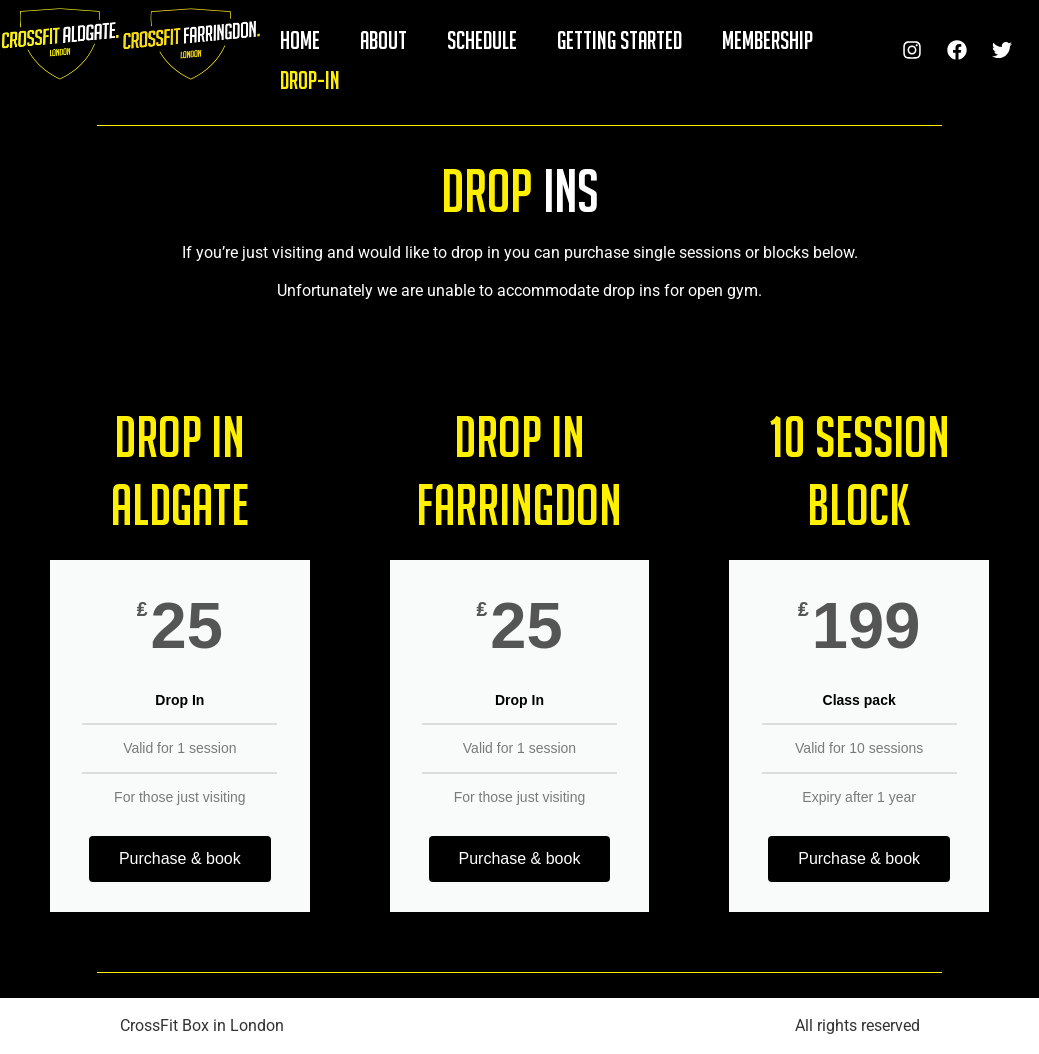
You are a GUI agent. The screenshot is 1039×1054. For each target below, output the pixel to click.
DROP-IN (310, 80)
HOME (300, 40)
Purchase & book (180, 858)
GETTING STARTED (619, 40)
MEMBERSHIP (767, 40)
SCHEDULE (482, 40)
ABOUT (383, 40)
